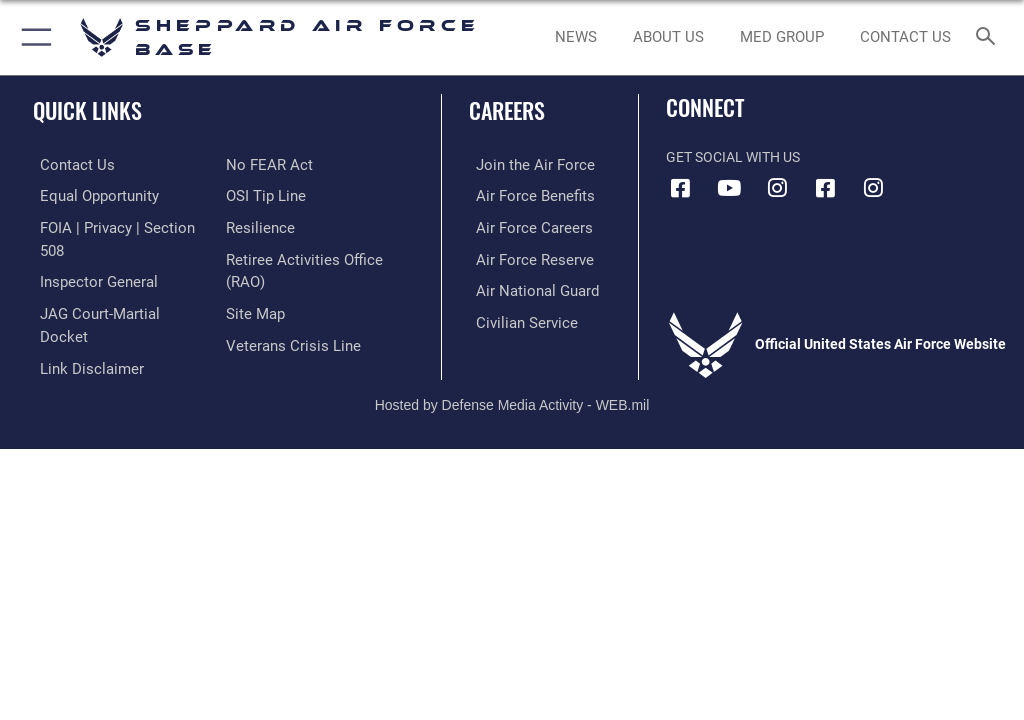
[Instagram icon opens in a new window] (777, 188)
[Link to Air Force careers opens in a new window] (522, 225)
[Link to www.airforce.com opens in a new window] (523, 164)
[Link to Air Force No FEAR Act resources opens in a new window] (265, 164)
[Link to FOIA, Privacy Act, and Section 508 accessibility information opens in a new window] (117, 225)
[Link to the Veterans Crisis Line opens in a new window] (287, 339)
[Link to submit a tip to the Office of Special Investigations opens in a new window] (262, 194)
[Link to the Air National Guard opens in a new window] (526, 286)
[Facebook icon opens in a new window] (681, 188)
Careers (507, 110)
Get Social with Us (733, 157)
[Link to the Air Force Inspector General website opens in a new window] (88, 256)
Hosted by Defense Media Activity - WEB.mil (512, 375)
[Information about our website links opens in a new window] (79, 317)
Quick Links (87, 110)
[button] (32, 37)
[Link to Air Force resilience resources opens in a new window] (256, 225)
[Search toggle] (989, 37)
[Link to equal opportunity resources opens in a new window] (89, 194)
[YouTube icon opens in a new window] (729, 188)
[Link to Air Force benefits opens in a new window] (523, 194)
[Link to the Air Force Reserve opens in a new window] (522, 256)
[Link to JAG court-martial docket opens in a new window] (112, 286)
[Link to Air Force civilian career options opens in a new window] (514, 317)
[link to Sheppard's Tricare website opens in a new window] (781, 38)
